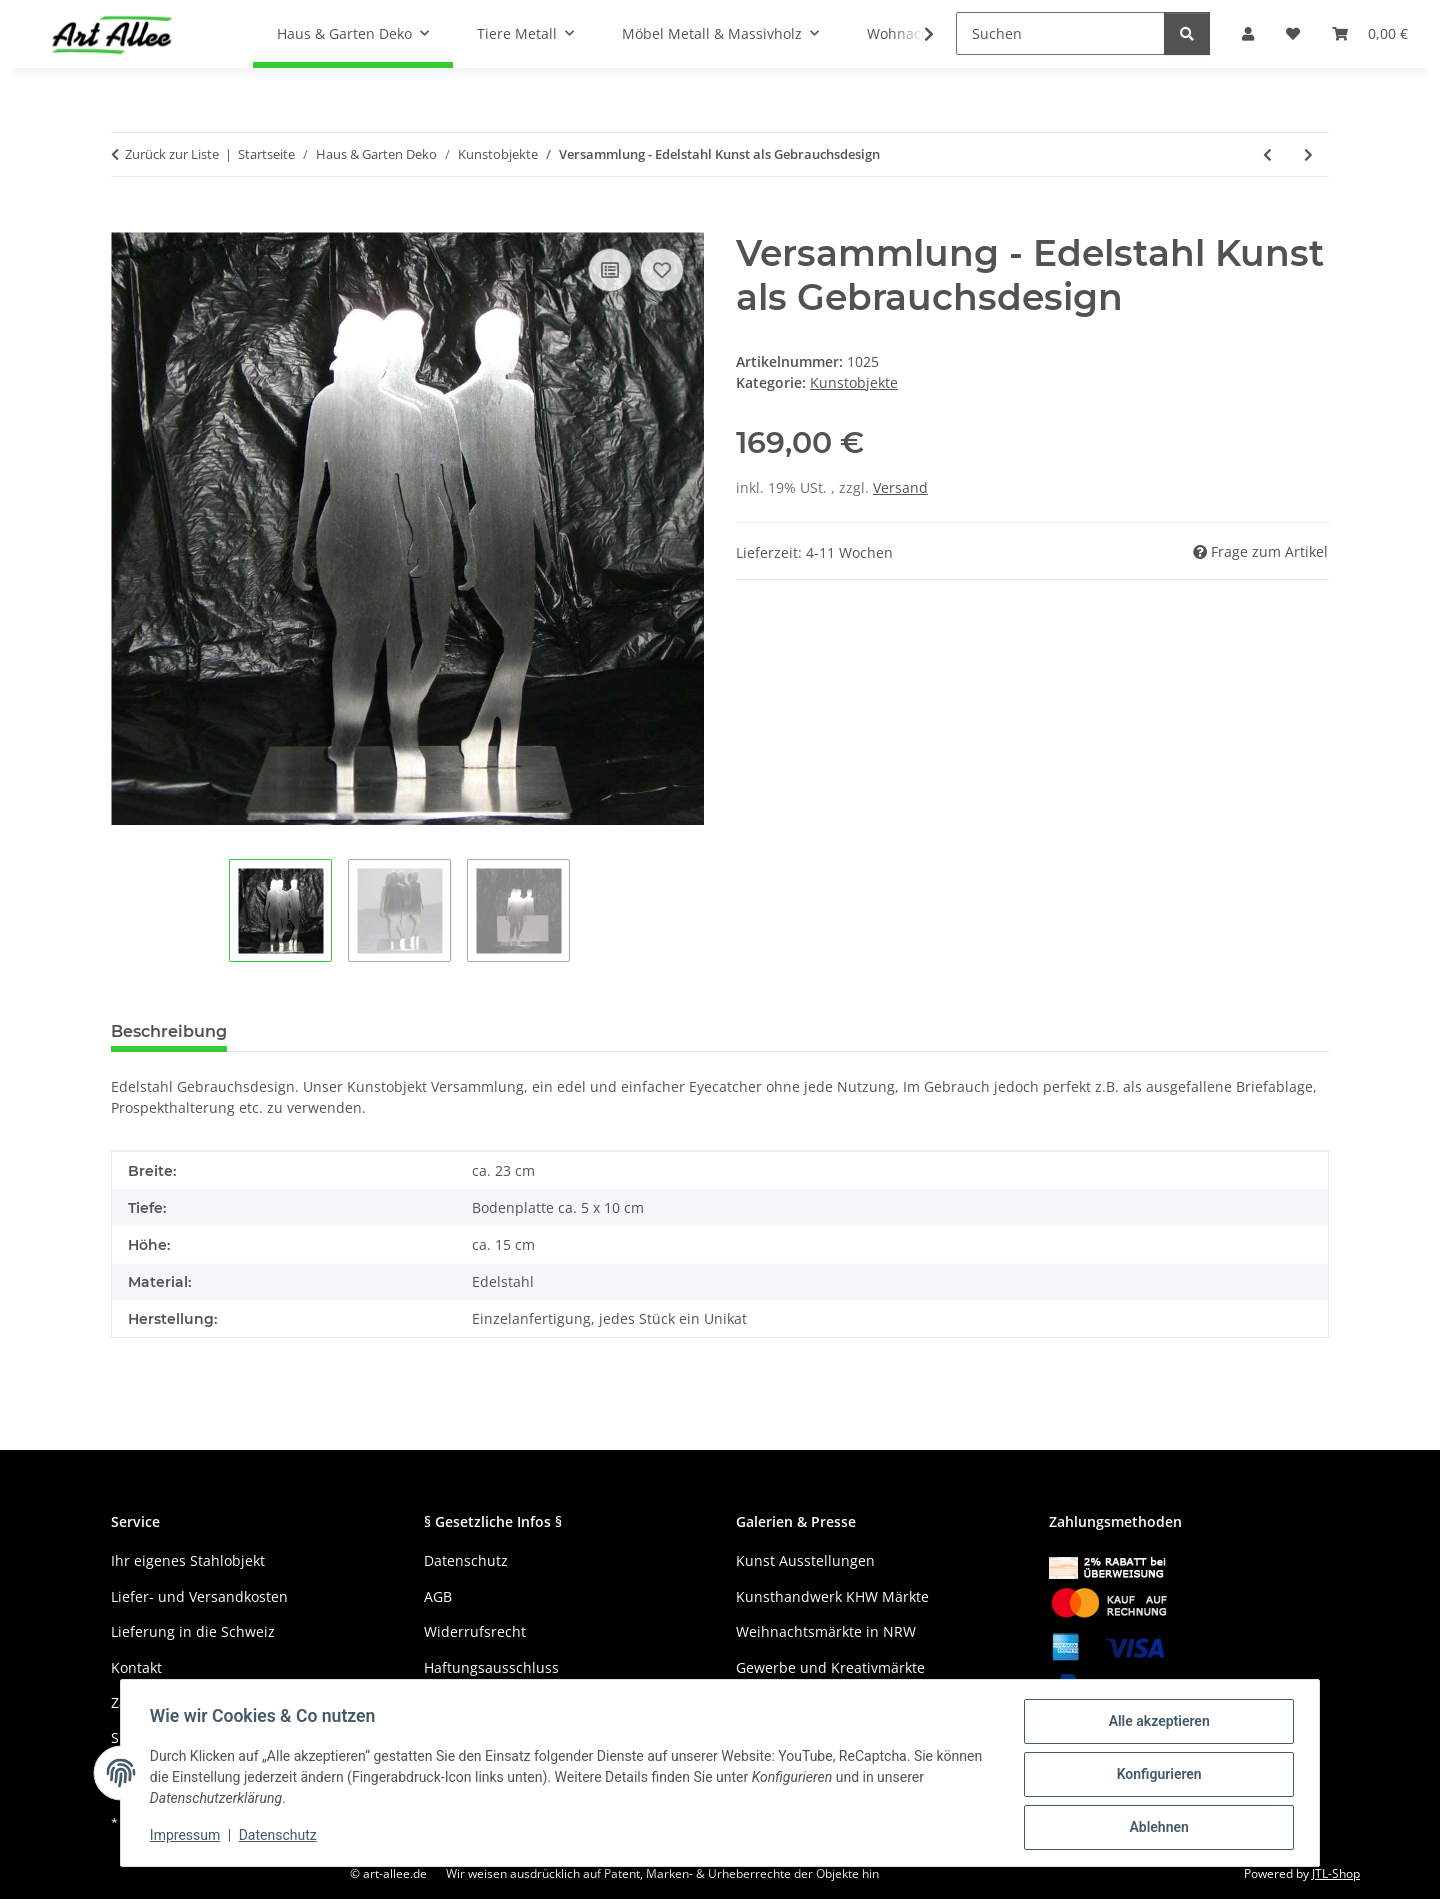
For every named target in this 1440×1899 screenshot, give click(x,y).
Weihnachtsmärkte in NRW (826, 1631)
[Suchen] (1060, 33)
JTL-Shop (1336, 1873)
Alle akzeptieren (1155, 1724)
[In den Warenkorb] (127, 221)
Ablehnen (1155, 1828)
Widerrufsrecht (475, 1631)
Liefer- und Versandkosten (199, 1596)
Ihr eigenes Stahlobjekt (188, 1560)
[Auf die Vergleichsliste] (610, 270)
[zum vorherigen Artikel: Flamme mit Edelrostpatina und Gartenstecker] (1267, 154)
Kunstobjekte (854, 382)
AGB (438, 1596)
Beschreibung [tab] (169, 1031)
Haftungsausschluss (491, 1667)
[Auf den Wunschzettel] (662, 270)
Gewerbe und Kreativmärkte (830, 1667)
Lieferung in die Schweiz (193, 1631)
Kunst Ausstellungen (805, 1560)
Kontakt (136, 1667)
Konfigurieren (1155, 1776)
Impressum (188, 1837)
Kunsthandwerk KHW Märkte (832, 1596)
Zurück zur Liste (172, 154)
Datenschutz (281, 1837)
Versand (900, 487)
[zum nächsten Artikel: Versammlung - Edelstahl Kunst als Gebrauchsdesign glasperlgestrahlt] (1308, 154)
